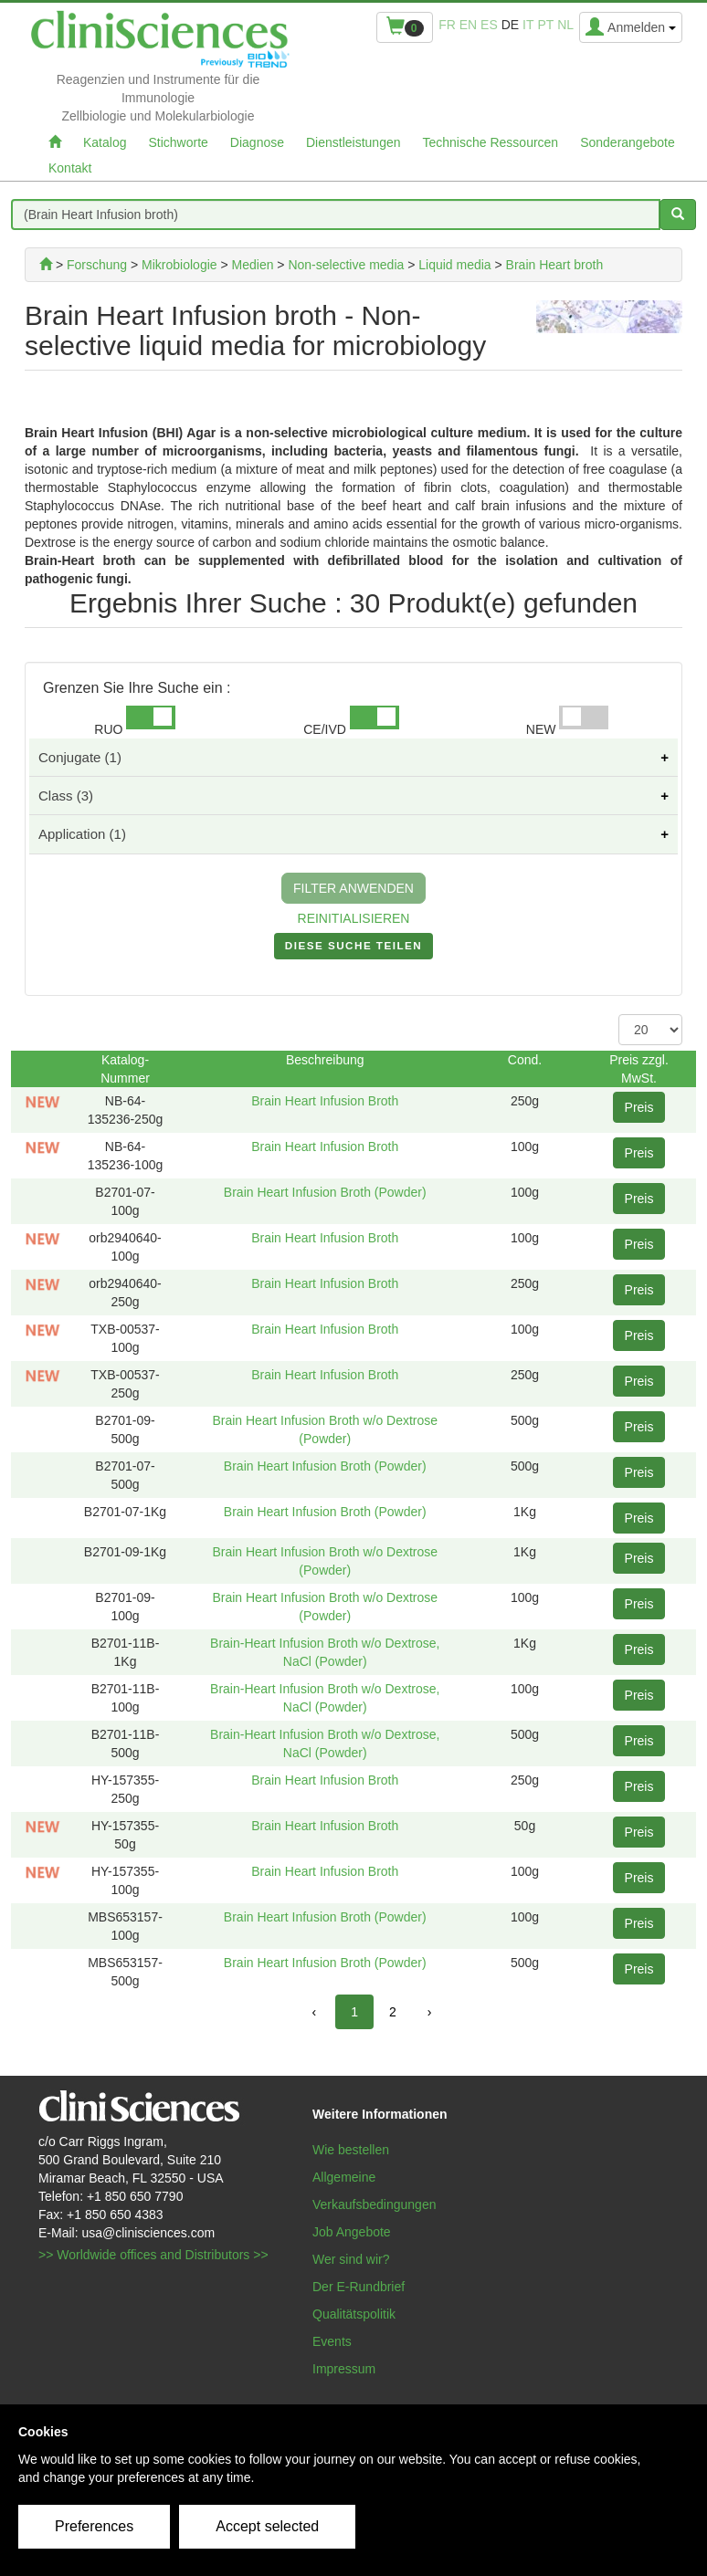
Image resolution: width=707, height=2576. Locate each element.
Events (332, 2341)
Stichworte (177, 142)
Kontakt (69, 168)
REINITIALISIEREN (354, 918)
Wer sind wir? (351, 2259)
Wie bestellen (350, 2149)
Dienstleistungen (353, 142)
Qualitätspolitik (354, 2314)
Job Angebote (351, 2232)
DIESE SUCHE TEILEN (353, 949)
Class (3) (65, 795)
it (527, 24)
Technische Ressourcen (491, 142)
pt (545, 24)
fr (447, 24)
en (468, 24)
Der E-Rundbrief (358, 2286)
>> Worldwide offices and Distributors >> (153, 2254)
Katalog (104, 142)
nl (565, 24)
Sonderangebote (627, 142)
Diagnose (257, 142)
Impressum (343, 2368)
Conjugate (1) (79, 757)
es (489, 24)
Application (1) (82, 834)
